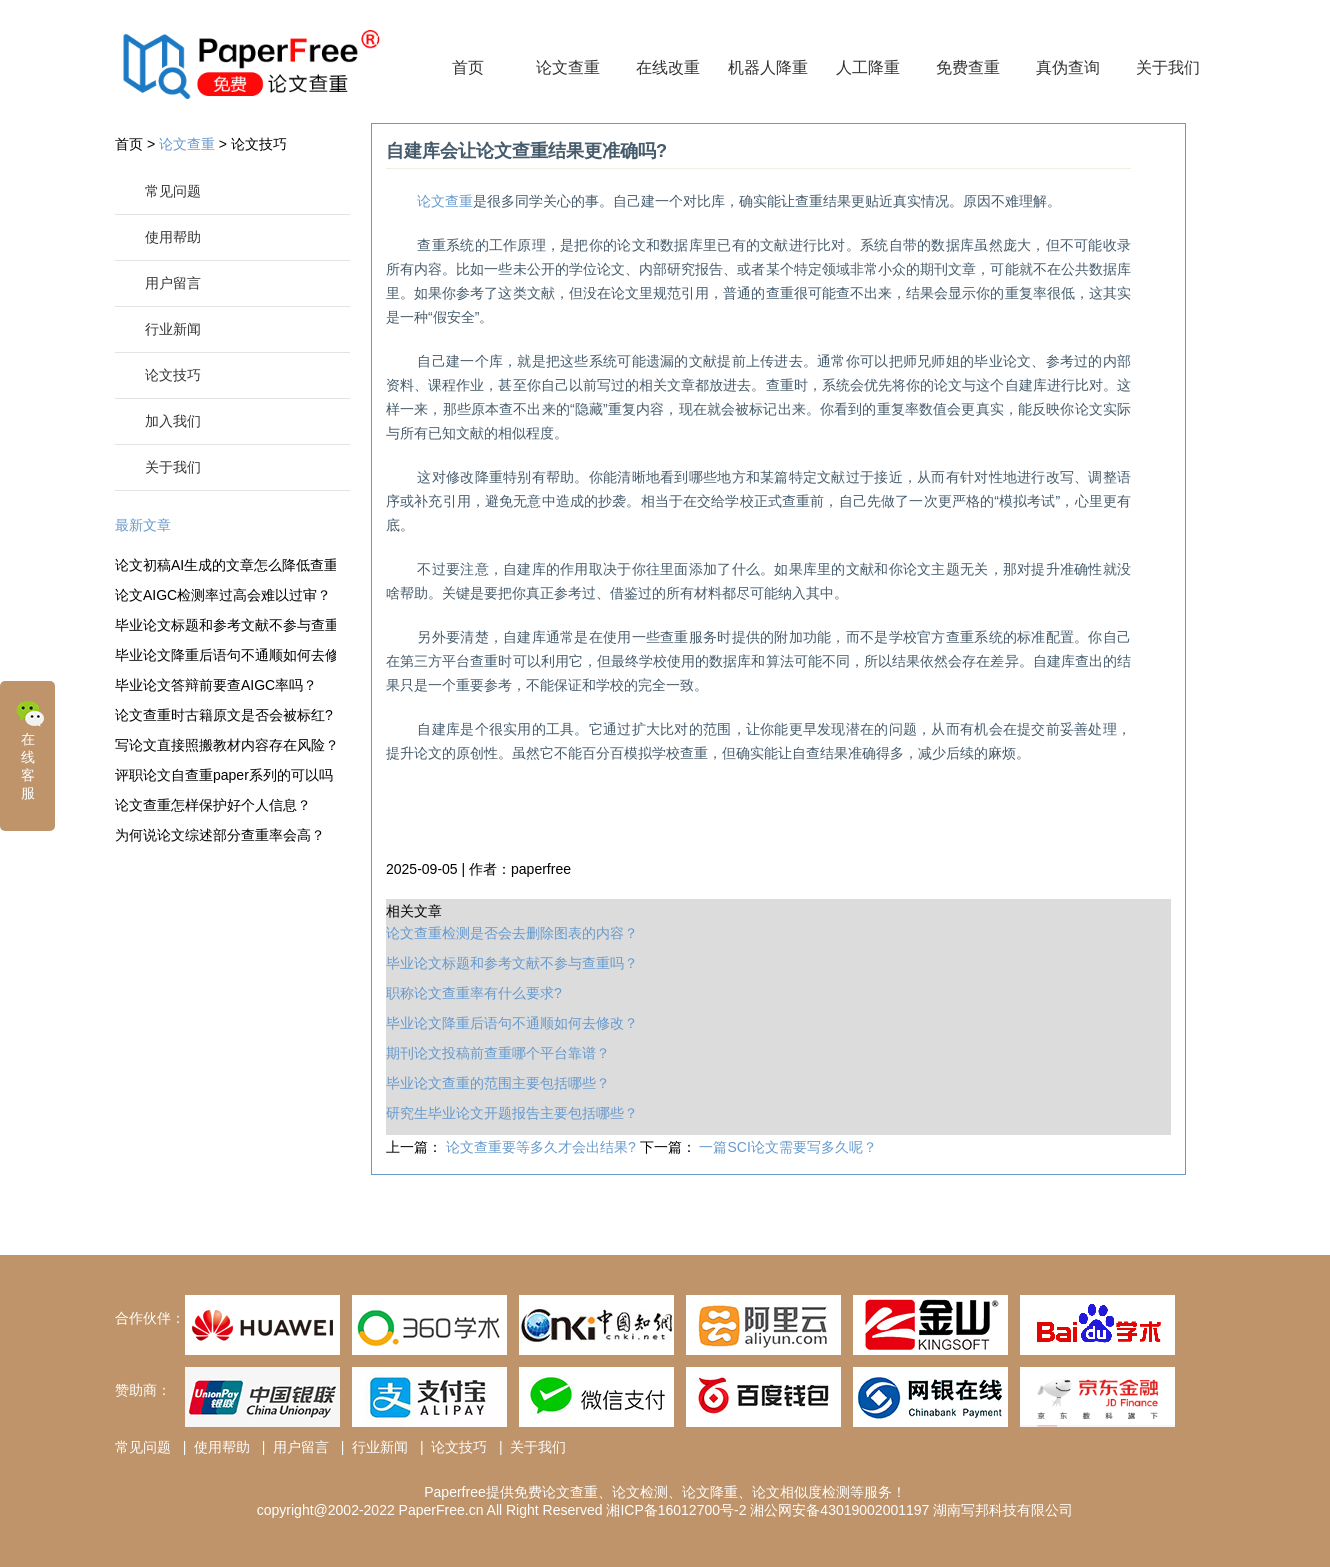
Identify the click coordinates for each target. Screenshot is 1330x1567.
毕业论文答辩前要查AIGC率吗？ (216, 685)
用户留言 (173, 283)
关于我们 (1168, 67)
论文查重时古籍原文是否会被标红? (224, 715)
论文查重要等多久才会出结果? (543, 1147)
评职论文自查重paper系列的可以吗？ (225, 775)
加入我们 (173, 421)
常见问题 (173, 191)
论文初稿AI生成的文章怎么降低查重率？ (225, 565)
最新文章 (143, 525)
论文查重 (568, 67)
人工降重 (868, 67)
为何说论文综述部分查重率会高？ (220, 835)
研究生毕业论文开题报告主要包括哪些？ (512, 1113)
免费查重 (968, 67)
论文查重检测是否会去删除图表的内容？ (512, 933)
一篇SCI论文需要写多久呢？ (787, 1147)
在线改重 (668, 67)
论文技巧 (259, 144)
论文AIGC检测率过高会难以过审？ (223, 595)
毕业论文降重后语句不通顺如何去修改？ (225, 655)
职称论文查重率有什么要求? (474, 993)
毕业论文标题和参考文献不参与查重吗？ (225, 625)
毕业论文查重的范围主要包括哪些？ (498, 1083)
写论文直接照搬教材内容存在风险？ (225, 745)
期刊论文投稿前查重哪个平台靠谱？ (498, 1053)
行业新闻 (173, 329)
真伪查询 (1068, 67)
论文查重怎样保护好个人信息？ (213, 805)
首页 (468, 67)
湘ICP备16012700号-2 (676, 1510)
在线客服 (30, 748)
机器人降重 (768, 67)
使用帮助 (173, 237)
